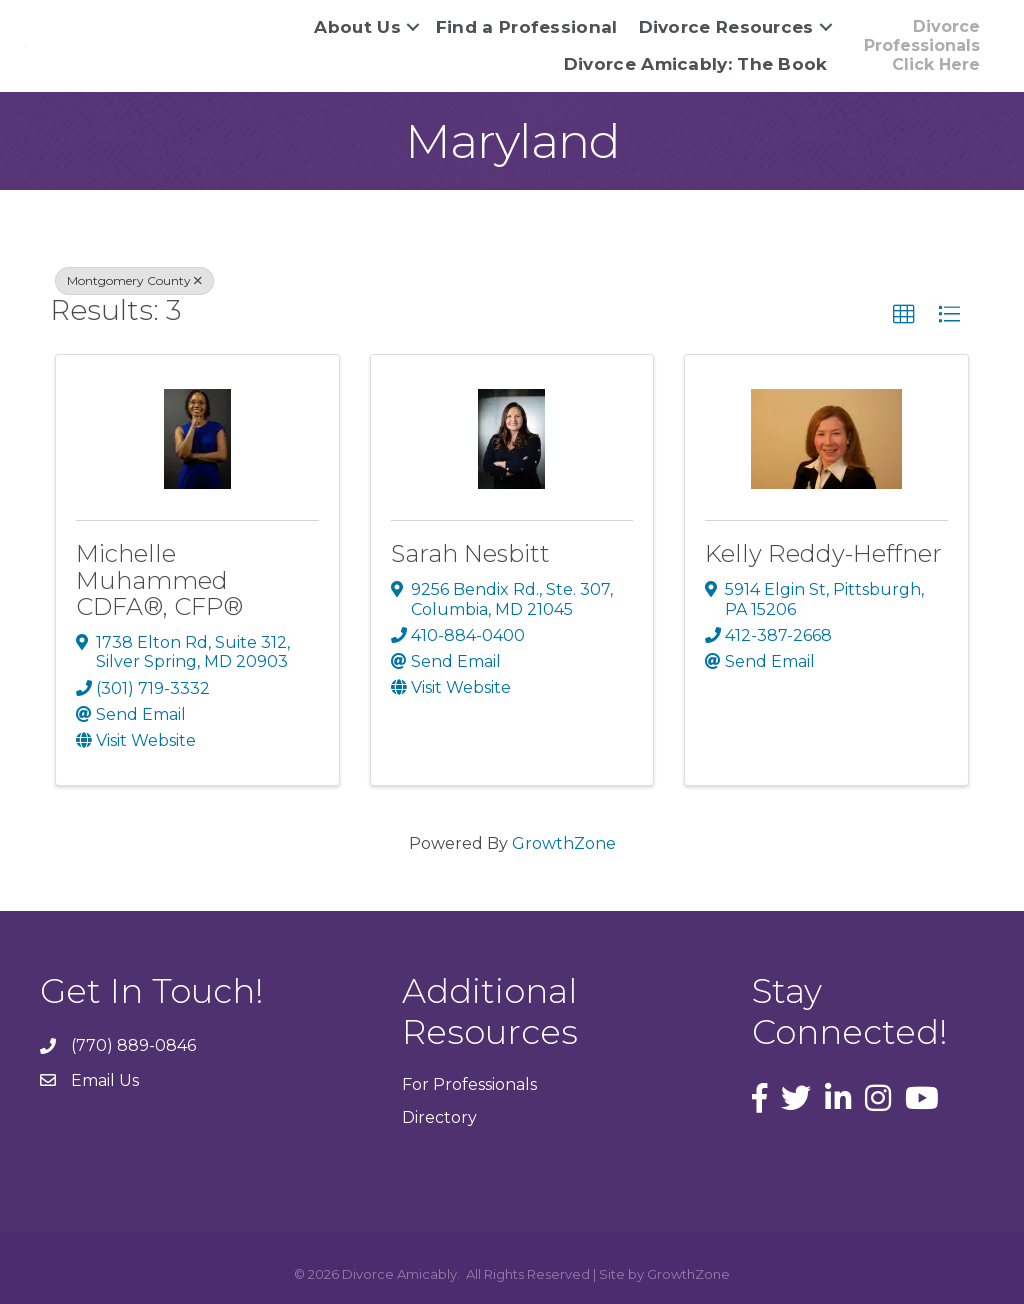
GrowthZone (564, 843)
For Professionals (469, 1084)
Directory (439, 1117)
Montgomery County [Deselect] (134, 280)
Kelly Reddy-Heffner (823, 553)
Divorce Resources (726, 27)
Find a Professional (527, 27)
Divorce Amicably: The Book (696, 64)
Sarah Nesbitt (470, 553)
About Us (357, 27)
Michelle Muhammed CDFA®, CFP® (159, 580)
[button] (904, 315)
